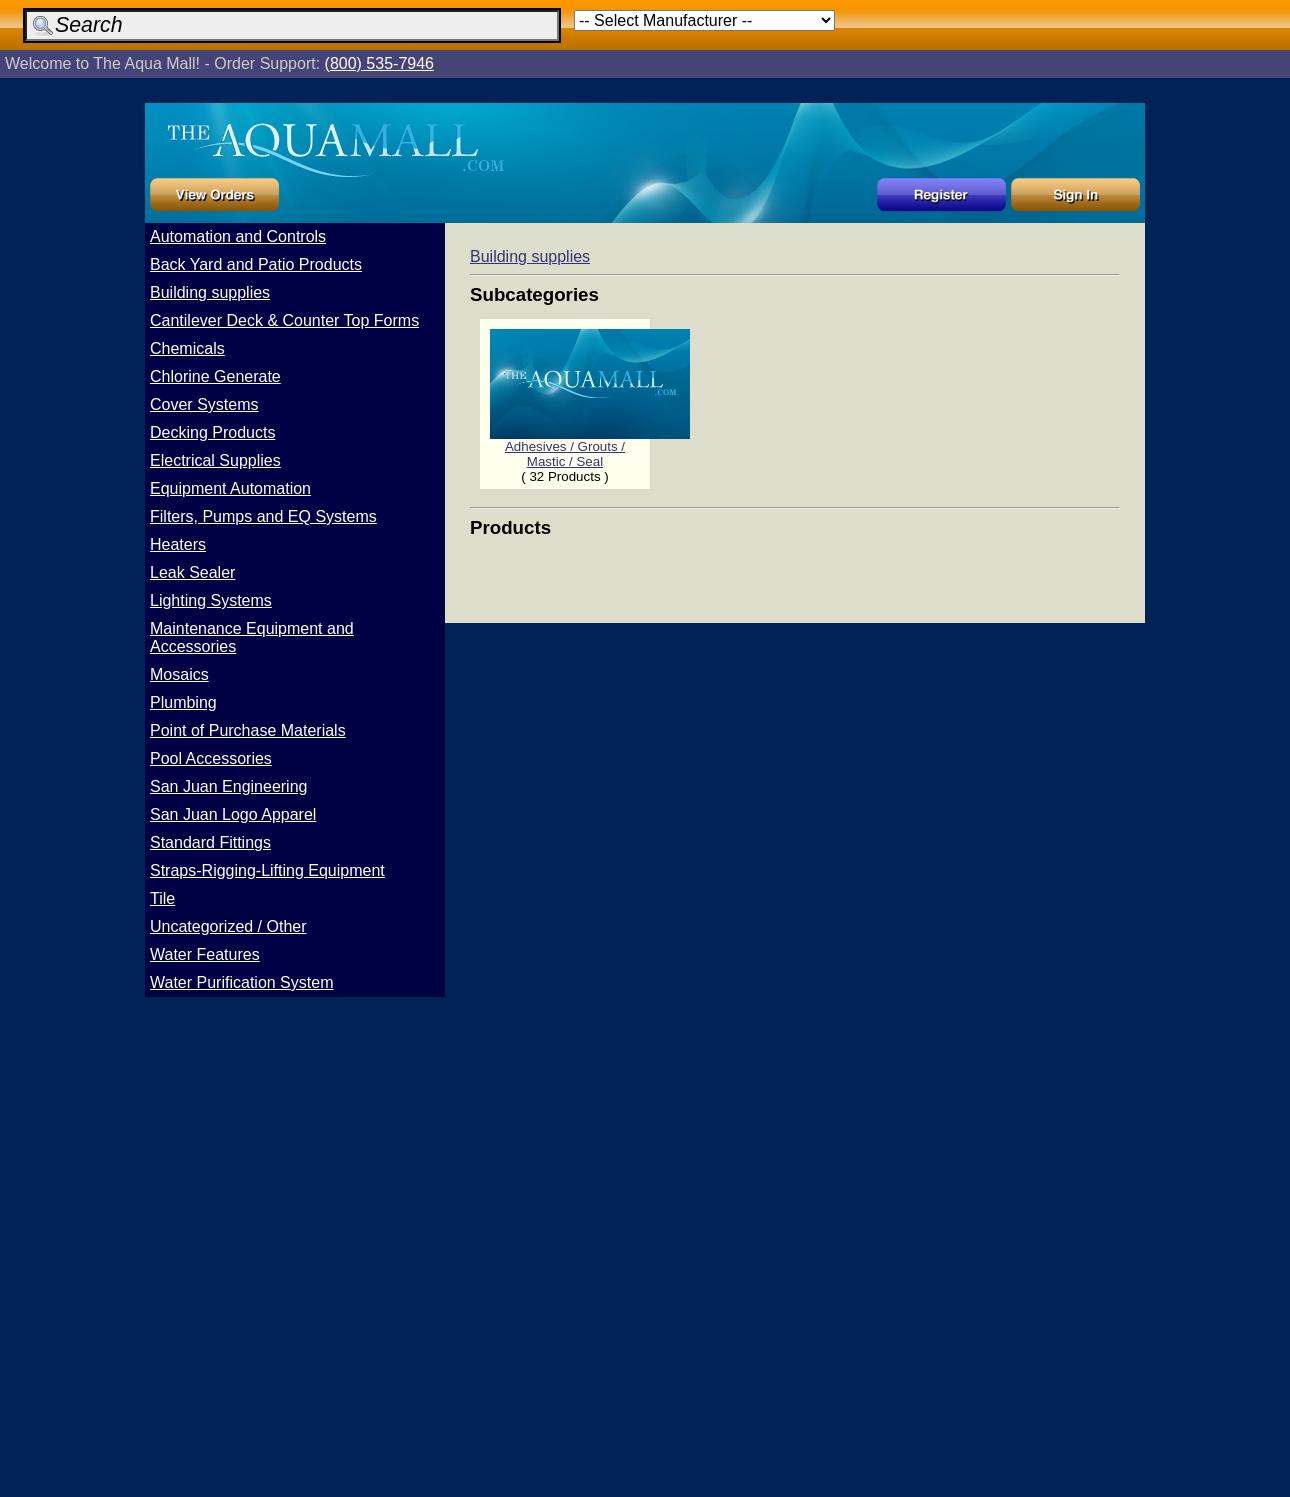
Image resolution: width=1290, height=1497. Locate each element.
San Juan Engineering (228, 786)
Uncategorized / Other (228, 926)
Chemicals (187, 348)
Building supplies (210, 292)
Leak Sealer (192, 572)
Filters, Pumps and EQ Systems (263, 516)
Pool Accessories (211, 758)
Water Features (205, 954)
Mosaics (179, 674)
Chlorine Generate (215, 376)
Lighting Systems (211, 600)
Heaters (178, 544)
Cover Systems (204, 404)
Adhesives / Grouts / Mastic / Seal (590, 448)
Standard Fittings (210, 842)
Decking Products (212, 432)
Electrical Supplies (215, 460)
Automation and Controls (238, 236)
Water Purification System (241, 982)
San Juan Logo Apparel (233, 814)
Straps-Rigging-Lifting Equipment (267, 870)
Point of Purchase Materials (248, 730)
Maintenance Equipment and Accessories (252, 637)
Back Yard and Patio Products (256, 264)
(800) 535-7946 (379, 63)
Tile (162, 898)
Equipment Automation (230, 488)
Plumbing (183, 702)
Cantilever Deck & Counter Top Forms (284, 320)
